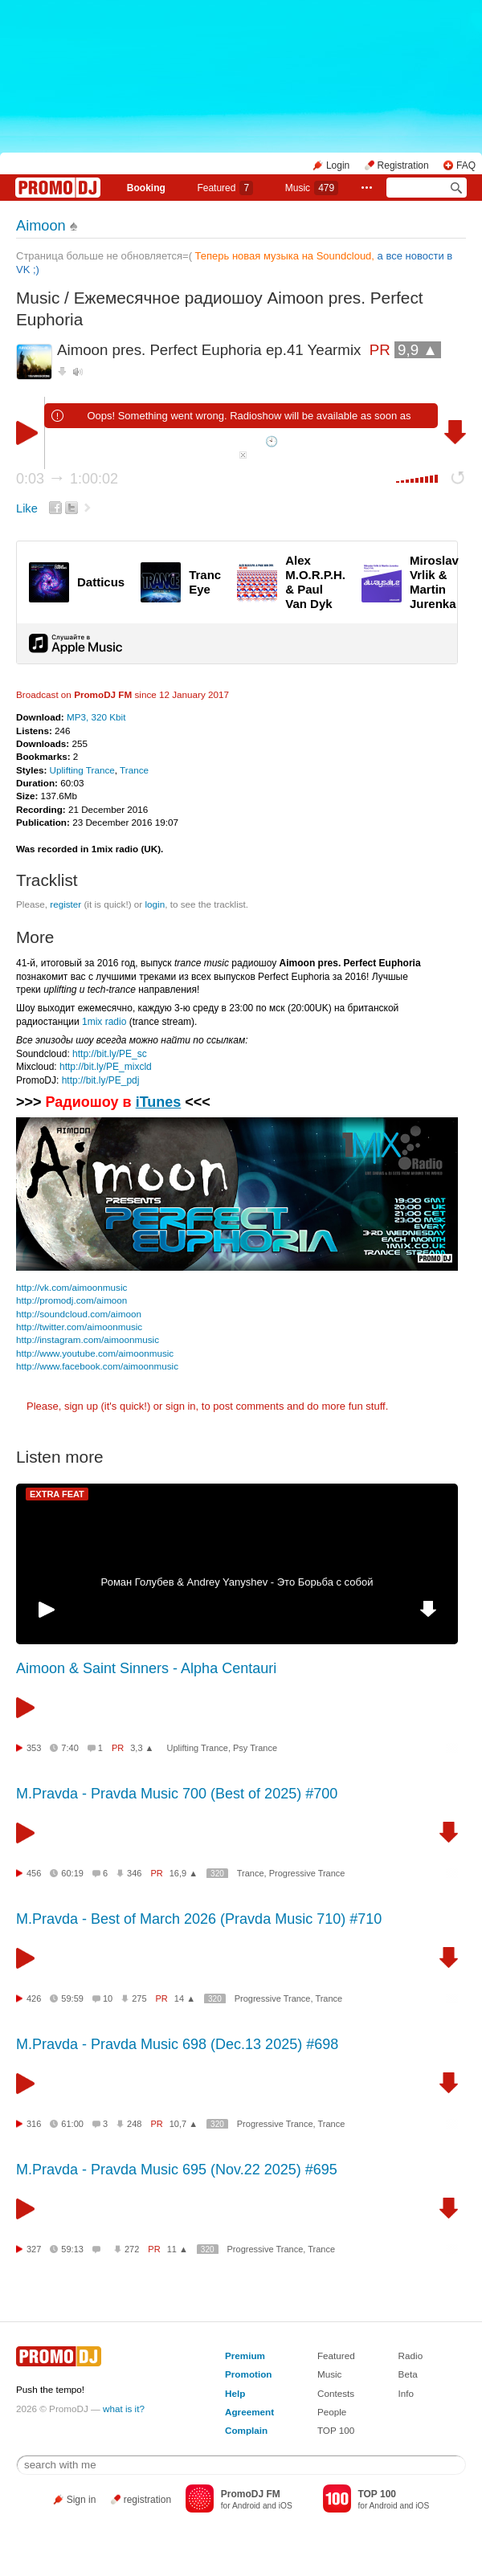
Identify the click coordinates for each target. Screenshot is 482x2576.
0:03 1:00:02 (67, 479)
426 (34, 1998)
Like (27, 508)
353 (34, 1748)
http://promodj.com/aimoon (71, 1300)
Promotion (248, 2374)
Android (246, 2505)
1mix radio (104, 1021)
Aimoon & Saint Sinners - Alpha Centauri (146, 1668)
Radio (410, 2355)
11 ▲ (177, 2249)
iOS (285, 2505)
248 (134, 2124)
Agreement (249, 2412)
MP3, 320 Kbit (96, 717)
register (65, 904)
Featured (225, 188)
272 (132, 2249)
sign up (81, 1406)
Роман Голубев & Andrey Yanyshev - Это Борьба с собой (237, 1582)
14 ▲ (184, 1998)
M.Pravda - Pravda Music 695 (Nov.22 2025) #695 (176, 2170)
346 (134, 1873)
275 (139, 1998)
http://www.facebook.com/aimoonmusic (97, 1366)
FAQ (466, 165)
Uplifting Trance (82, 770)
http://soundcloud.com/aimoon (78, 1313)
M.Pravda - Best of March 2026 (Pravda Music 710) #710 (199, 1919)
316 (34, 2124)
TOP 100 (335, 2430)
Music (311, 188)
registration (147, 2500)
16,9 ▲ (184, 1873)
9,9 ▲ (418, 349)
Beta (408, 2374)
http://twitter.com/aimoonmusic (79, 1326)
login (155, 904)
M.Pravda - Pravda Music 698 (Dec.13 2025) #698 (177, 2044)
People (331, 2412)
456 (34, 1873)
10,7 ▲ (184, 2124)
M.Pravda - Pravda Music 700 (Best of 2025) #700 (176, 1794)
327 (34, 2249)
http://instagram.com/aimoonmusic (87, 1339)
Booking (146, 188)
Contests (335, 2393)
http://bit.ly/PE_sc (109, 1053)
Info (406, 2393)
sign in (180, 1406)
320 (217, 1873)
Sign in (81, 2500)
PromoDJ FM (103, 694)
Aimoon (41, 226)
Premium (245, 2355)
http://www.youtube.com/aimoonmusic (95, 1353)
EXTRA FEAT (57, 1494)
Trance (134, 770)
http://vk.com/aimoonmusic (71, 1287)
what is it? (124, 2408)
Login (337, 165)
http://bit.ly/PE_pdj (101, 1080)
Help (235, 2393)
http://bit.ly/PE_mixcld (105, 1066)
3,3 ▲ (141, 1748)
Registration (403, 165)
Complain (246, 2430)
